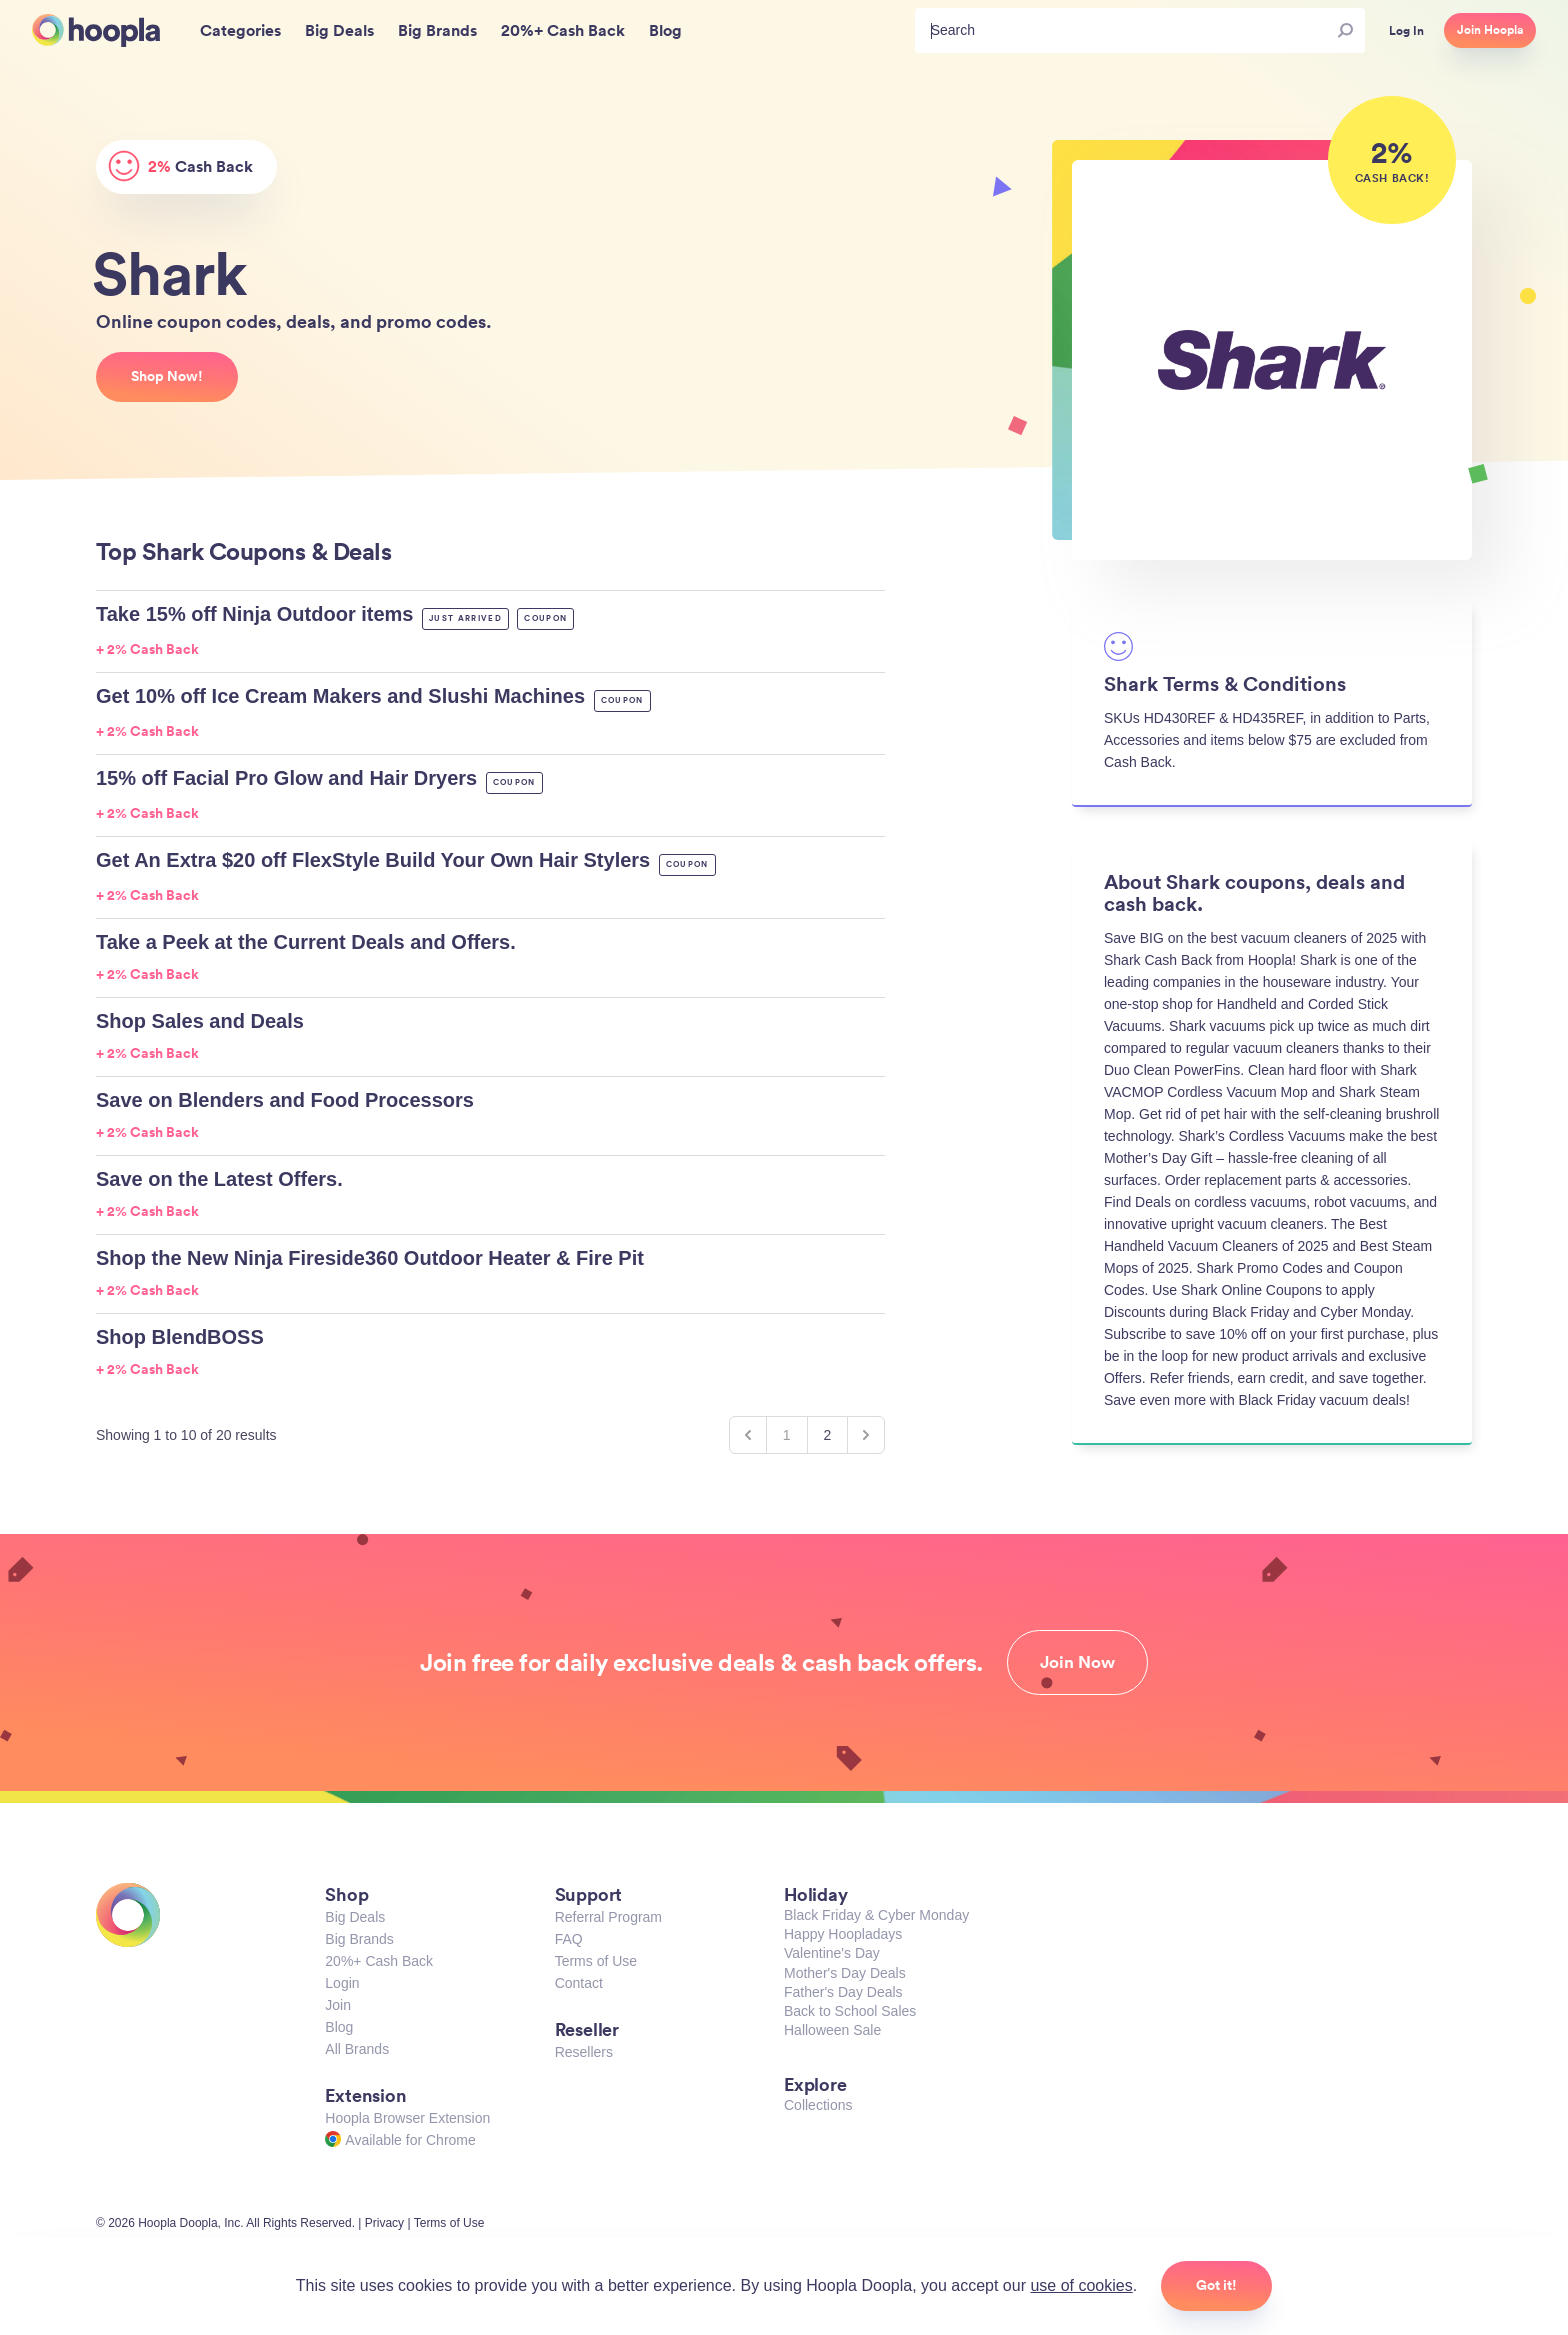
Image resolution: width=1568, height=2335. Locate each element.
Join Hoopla (1490, 30)
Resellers (584, 2052)
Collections (818, 2105)
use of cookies (1081, 2285)
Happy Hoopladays (843, 1934)
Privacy (384, 2223)
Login (342, 1983)
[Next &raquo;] (866, 1435)
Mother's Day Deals (845, 1973)
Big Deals (355, 1917)
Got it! (1216, 2285)
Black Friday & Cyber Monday (876, 1915)
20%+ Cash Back (379, 1961)
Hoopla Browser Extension (407, 2118)
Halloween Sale (832, 2030)
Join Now (1077, 1662)
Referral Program (608, 1917)
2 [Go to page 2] (828, 1435)
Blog (339, 2027)
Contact (579, 1983)
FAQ (569, 1939)
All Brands (357, 2049)
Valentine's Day (832, 1953)
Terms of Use (596, 1961)
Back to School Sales (850, 2011)
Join (338, 2005)
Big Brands (359, 1939)
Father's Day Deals (843, 1992)
